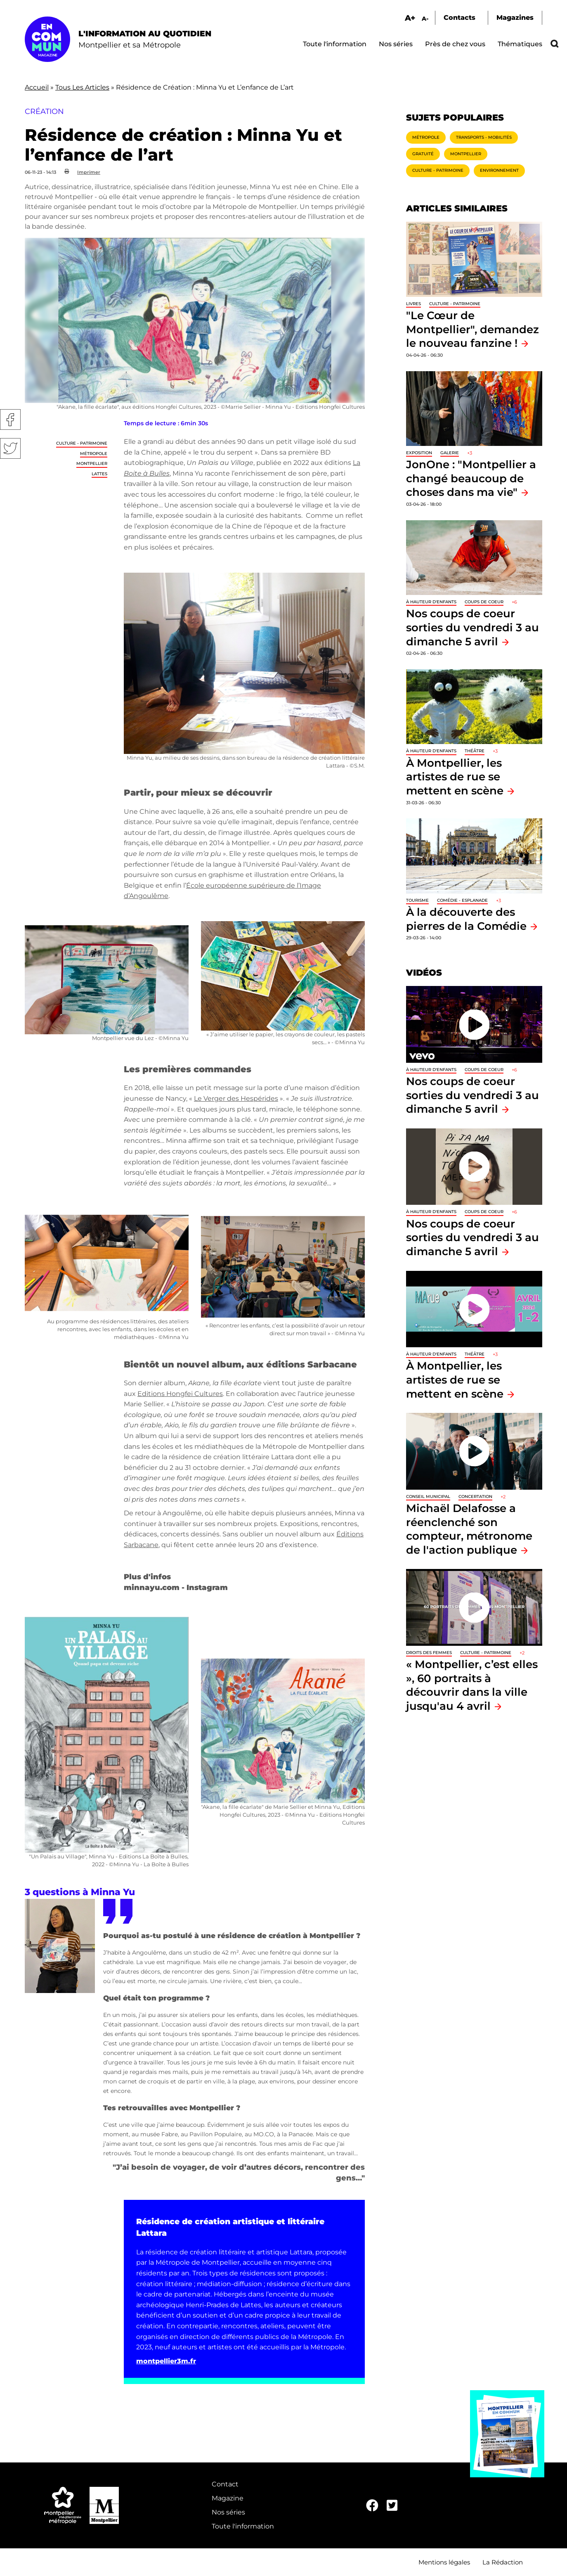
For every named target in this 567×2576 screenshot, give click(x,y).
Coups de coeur (484, 602)
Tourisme (417, 900)
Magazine (227, 2498)
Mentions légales (444, 2562)
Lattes (99, 474)
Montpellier (91, 463)
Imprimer (88, 172)
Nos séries (396, 44)
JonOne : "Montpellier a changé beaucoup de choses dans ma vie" (471, 478)
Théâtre (474, 751)
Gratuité (423, 154)
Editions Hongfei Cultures (180, 1394)
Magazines (515, 17)
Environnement (499, 170)
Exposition (419, 452)
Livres (413, 303)
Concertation (475, 1496)
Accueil (37, 87)
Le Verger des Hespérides (236, 1098)
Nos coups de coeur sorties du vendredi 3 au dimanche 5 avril (472, 627)
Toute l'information (334, 44)
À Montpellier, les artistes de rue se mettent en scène (454, 776)
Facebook (10, 419)
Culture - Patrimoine (81, 443)
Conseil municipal (428, 1496)
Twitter (10, 448)
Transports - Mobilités (484, 137)
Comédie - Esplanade (462, 900)
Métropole (93, 453)
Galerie (449, 452)
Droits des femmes (429, 1652)
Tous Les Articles (82, 87)
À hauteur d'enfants (431, 602)
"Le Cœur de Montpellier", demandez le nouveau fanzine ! (472, 329)
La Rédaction (502, 2562)
